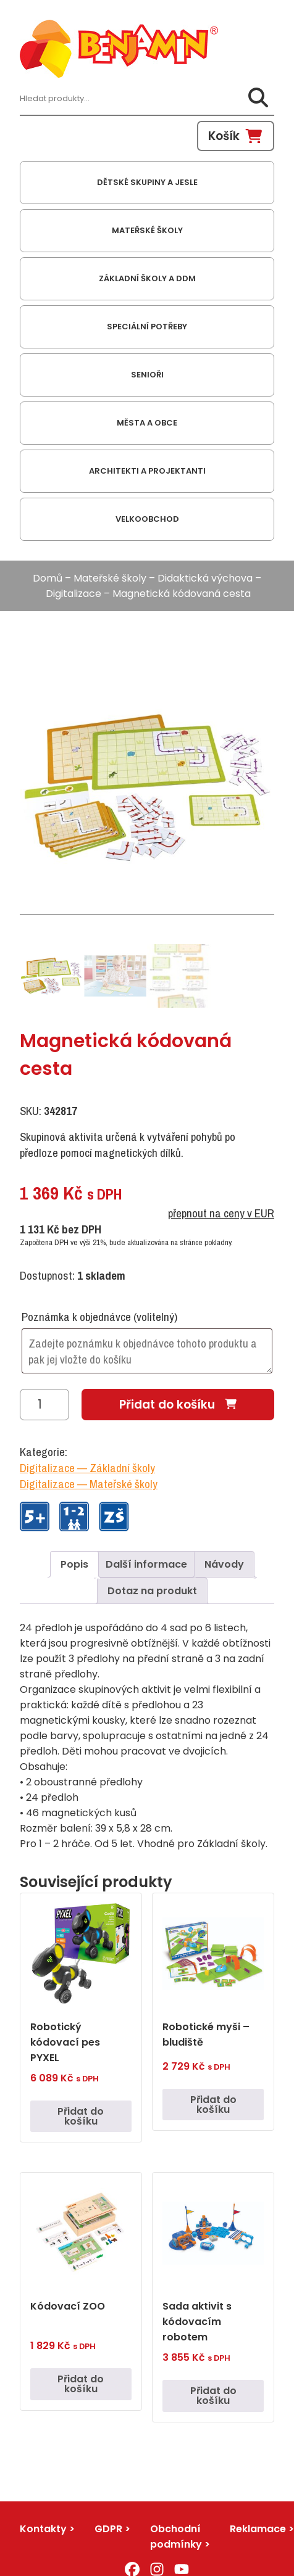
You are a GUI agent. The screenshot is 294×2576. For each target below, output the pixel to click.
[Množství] (44, 1404)
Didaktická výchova (205, 578)
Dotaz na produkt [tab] (152, 1591)
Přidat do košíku (167, 1404)
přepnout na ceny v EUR (221, 1213)
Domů (47, 578)
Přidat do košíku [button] (80, 2116)
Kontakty (43, 2529)
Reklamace (258, 2529)
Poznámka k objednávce (99, 1317)
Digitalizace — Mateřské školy (89, 1484)
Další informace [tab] (146, 1564)
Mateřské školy (110, 578)
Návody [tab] (224, 1564)
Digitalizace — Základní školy (87, 1468)
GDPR (108, 2529)
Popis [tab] (74, 1564)
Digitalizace (73, 593)
